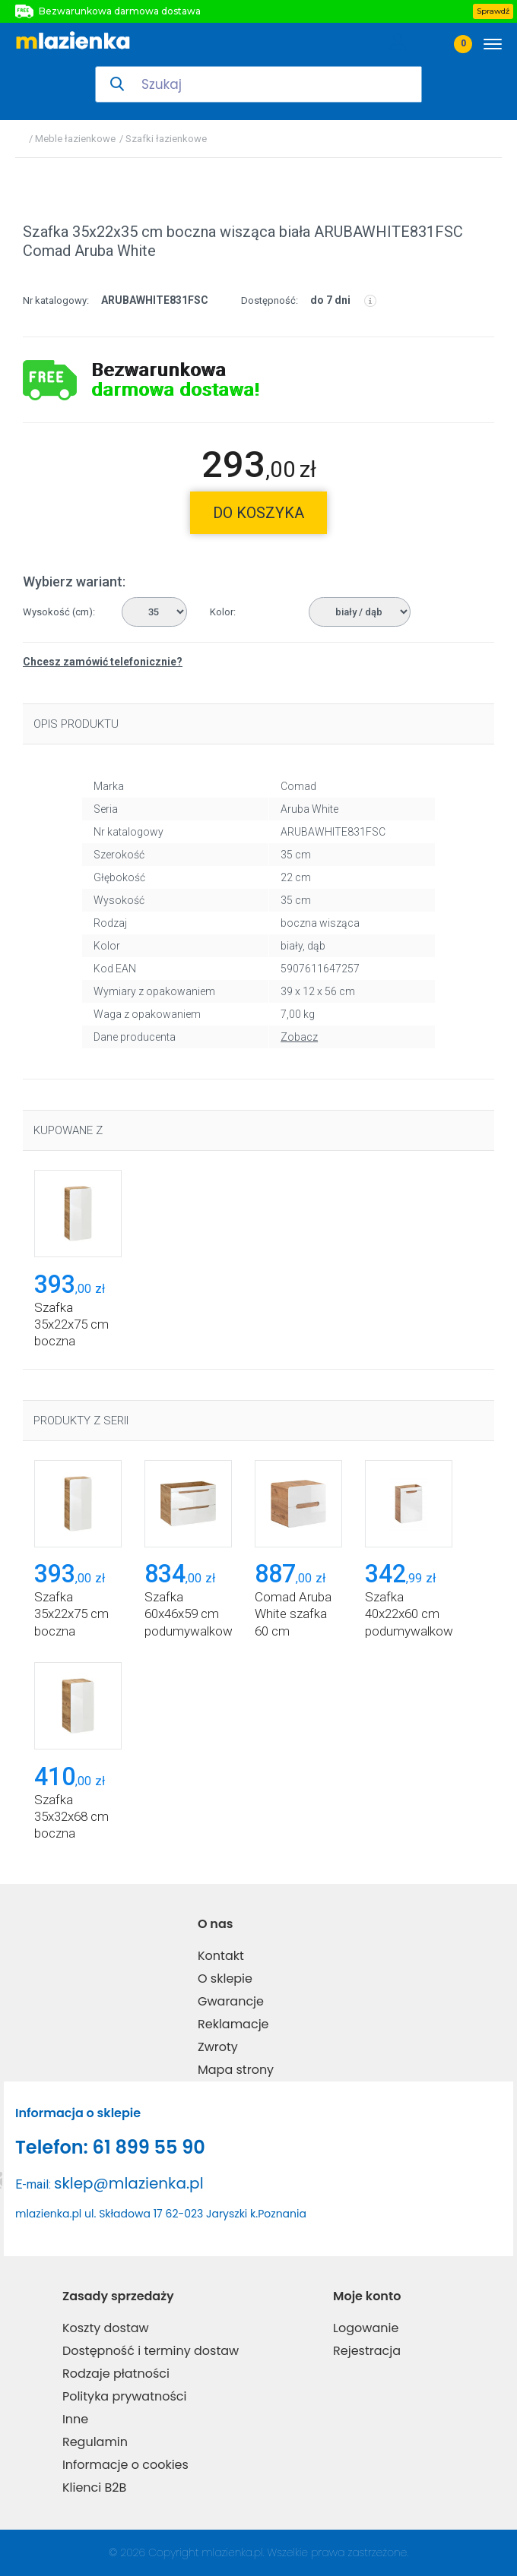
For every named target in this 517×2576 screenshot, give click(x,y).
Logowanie (365, 2328)
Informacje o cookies (125, 2464)
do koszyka (258, 513)
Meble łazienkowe (75, 138)
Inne (75, 2419)
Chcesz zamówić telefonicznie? (102, 662)
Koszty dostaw (105, 2328)
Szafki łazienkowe (166, 138)
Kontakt (221, 1955)
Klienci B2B (94, 2487)
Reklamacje (233, 2024)
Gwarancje (231, 2001)
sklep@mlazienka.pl (129, 2183)
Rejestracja (367, 2350)
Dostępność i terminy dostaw (150, 2350)
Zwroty (218, 2047)
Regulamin (95, 2442)
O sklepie (225, 1978)
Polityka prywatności (124, 2396)
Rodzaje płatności (116, 2373)
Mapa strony (236, 2069)
